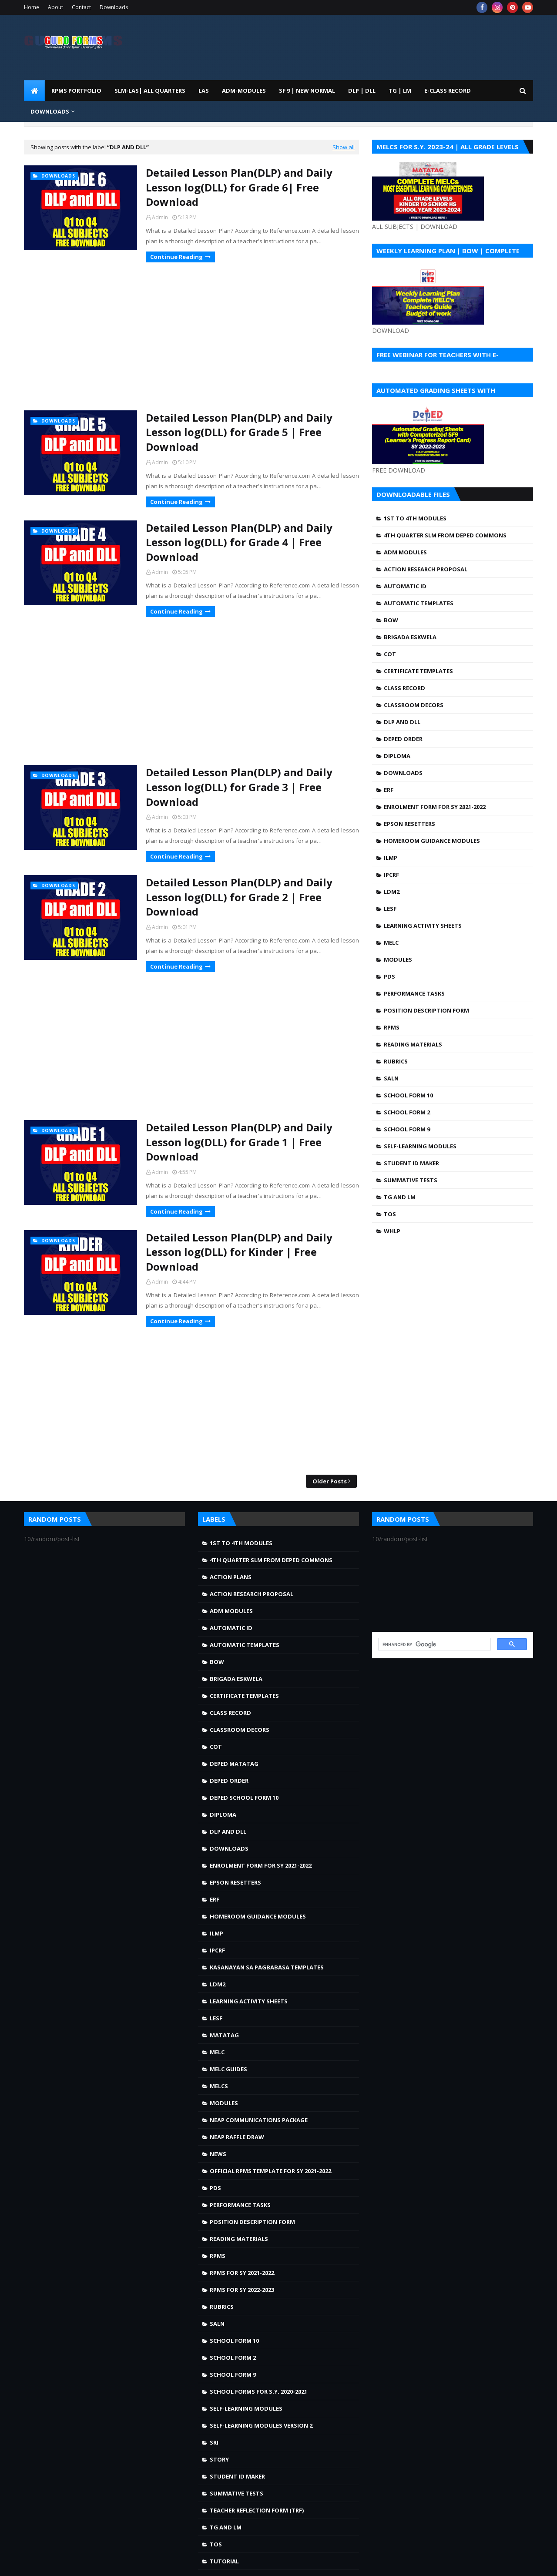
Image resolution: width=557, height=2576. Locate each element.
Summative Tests (410, 1180)
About (55, 7)
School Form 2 (407, 1112)
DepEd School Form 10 (244, 1797)
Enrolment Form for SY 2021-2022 (435, 807)
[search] (434, 1644)
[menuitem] (34, 90)
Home (31, 7)
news (218, 2154)
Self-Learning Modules (420, 1146)
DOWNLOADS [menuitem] (49, 111)
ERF (388, 790)
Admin (160, 217)
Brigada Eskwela (410, 637)
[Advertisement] (191, 336)
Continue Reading (176, 257)
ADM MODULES (405, 552)
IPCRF (391, 875)
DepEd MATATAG (234, 1764)
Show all (343, 147)
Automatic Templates (418, 603)
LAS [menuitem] (203, 90)
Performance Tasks (414, 993)
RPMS (391, 1027)
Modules (398, 959)
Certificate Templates (418, 671)
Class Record (404, 688)
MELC (391, 942)
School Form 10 (408, 1095)
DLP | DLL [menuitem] (362, 90)
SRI (214, 2442)
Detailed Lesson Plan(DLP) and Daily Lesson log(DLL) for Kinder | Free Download (239, 1252)
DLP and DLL (402, 722)
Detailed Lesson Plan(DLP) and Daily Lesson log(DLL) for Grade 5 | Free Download (239, 432)
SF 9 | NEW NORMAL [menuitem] (307, 90)
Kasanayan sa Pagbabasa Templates (267, 1967)
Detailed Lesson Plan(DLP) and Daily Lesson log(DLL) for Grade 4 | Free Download (239, 542)
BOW (391, 620)
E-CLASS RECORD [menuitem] (447, 90)
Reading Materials (413, 1044)
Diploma (397, 756)
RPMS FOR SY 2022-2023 (242, 2290)
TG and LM (400, 1197)
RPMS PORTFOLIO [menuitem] (76, 90)
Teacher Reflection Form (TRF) (257, 2510)
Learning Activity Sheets (423, 925)
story (219, 2459)
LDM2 (391, 892)
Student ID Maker (411, 1163)
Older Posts (329, 1481)
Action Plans (231, 1577)
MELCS (219, 2086)
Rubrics (396, 1061)
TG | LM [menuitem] (400, 90)
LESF (390, 908)
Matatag (224, 2035)
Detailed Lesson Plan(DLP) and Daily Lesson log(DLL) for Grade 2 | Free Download (239, 897)
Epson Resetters (409, 824)
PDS (389, 976)
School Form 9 (407, 1129)
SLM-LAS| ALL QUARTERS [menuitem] (149, 90)
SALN (391, 1078)
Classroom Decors (413, 705)
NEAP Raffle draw (237, 2137)
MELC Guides (228, 2069)
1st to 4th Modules (415, 518)
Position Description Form (426, 1010)
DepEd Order (403, 739)
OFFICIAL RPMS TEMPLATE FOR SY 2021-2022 (270, 2171)
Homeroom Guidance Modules (432, 841)
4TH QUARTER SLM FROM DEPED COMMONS (445, 535)
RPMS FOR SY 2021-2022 (242, 2273)
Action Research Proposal (425, 569)
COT (390, 654)
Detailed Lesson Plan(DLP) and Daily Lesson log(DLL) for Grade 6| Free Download (239, 187)
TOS (390, 1214)
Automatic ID (405, 586)
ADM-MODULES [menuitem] (244, 90)
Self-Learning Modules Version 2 (261, 2425)
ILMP (390, 858)
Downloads (114, 7)
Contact (81, 7)
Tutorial (224, 2561)
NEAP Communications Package (259, 2120)
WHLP (392, 1231)
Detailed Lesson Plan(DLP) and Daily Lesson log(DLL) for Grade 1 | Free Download (239, 1142)
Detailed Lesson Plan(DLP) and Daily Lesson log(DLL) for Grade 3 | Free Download (239, 786)
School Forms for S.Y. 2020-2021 (258, 2391)
